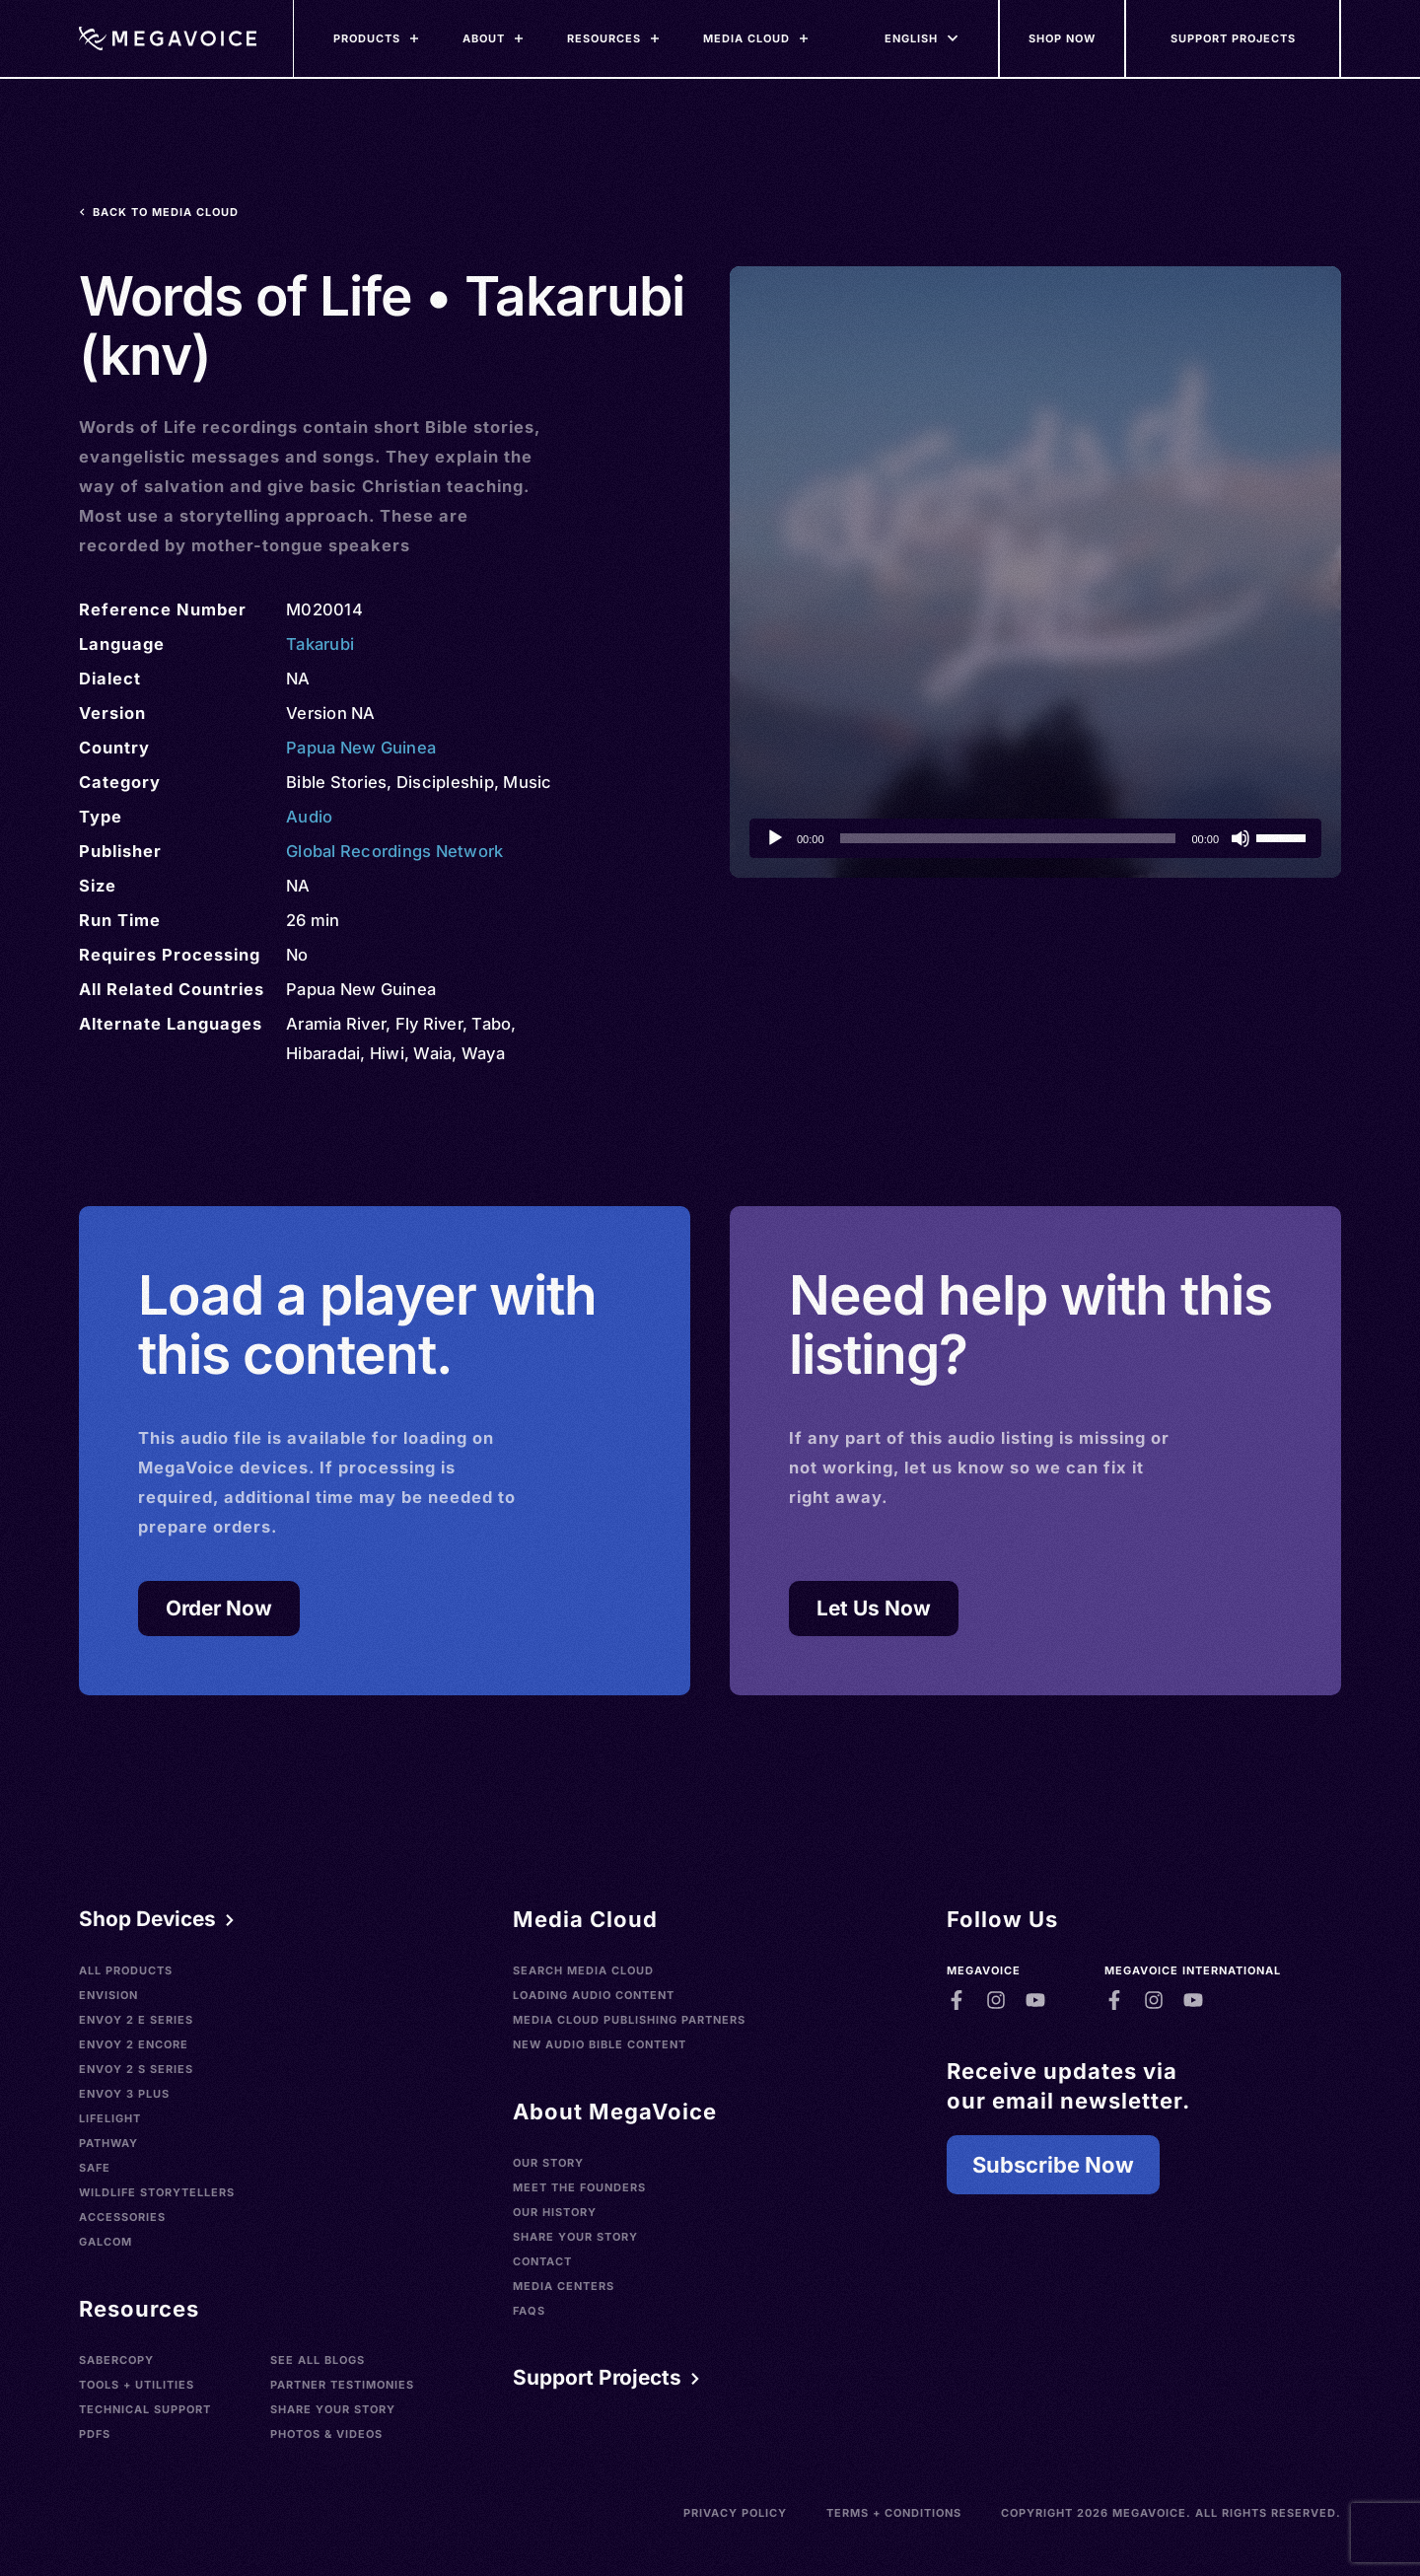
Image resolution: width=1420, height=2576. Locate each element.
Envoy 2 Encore (133, 2044)
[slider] (1008, 838)
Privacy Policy (735, 2513)
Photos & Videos (326, 2434)
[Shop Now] (1063, 38)
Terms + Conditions (893, 2513)
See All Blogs (317, 2360)
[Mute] (1240, 838)
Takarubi (320, 644)
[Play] (775, 838)
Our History (555, 2212)
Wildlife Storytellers (157, 2192)
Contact (542, 2261)
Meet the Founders (579, 2187)
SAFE (94, 2168)
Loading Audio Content (593, 1995)
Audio (309, 816)
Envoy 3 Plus (124, 2094)
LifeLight (110, 2118)
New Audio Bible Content (599, 2044)
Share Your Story (332, 2409)
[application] (1035, 838)
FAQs (529, 2311)
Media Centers (563, 2286)
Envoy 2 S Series (136, 2069)
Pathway (108, 2143)
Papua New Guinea (361, 747)
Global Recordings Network (394, 851)
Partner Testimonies (342, 2385)
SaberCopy (116, 2360)
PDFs (94, 2434)
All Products (126, 1970)
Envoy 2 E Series (136, 2020)
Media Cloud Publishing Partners (629, 2020)
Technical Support (145, 2409)
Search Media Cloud (583, 1970)
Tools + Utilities (136, 2385)
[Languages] (911, 38)
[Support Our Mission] (1233, 38)
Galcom (105, 2242)
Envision (108, 1995)
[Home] (167, 38)
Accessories (122, 2217)
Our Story (548, 2163)
